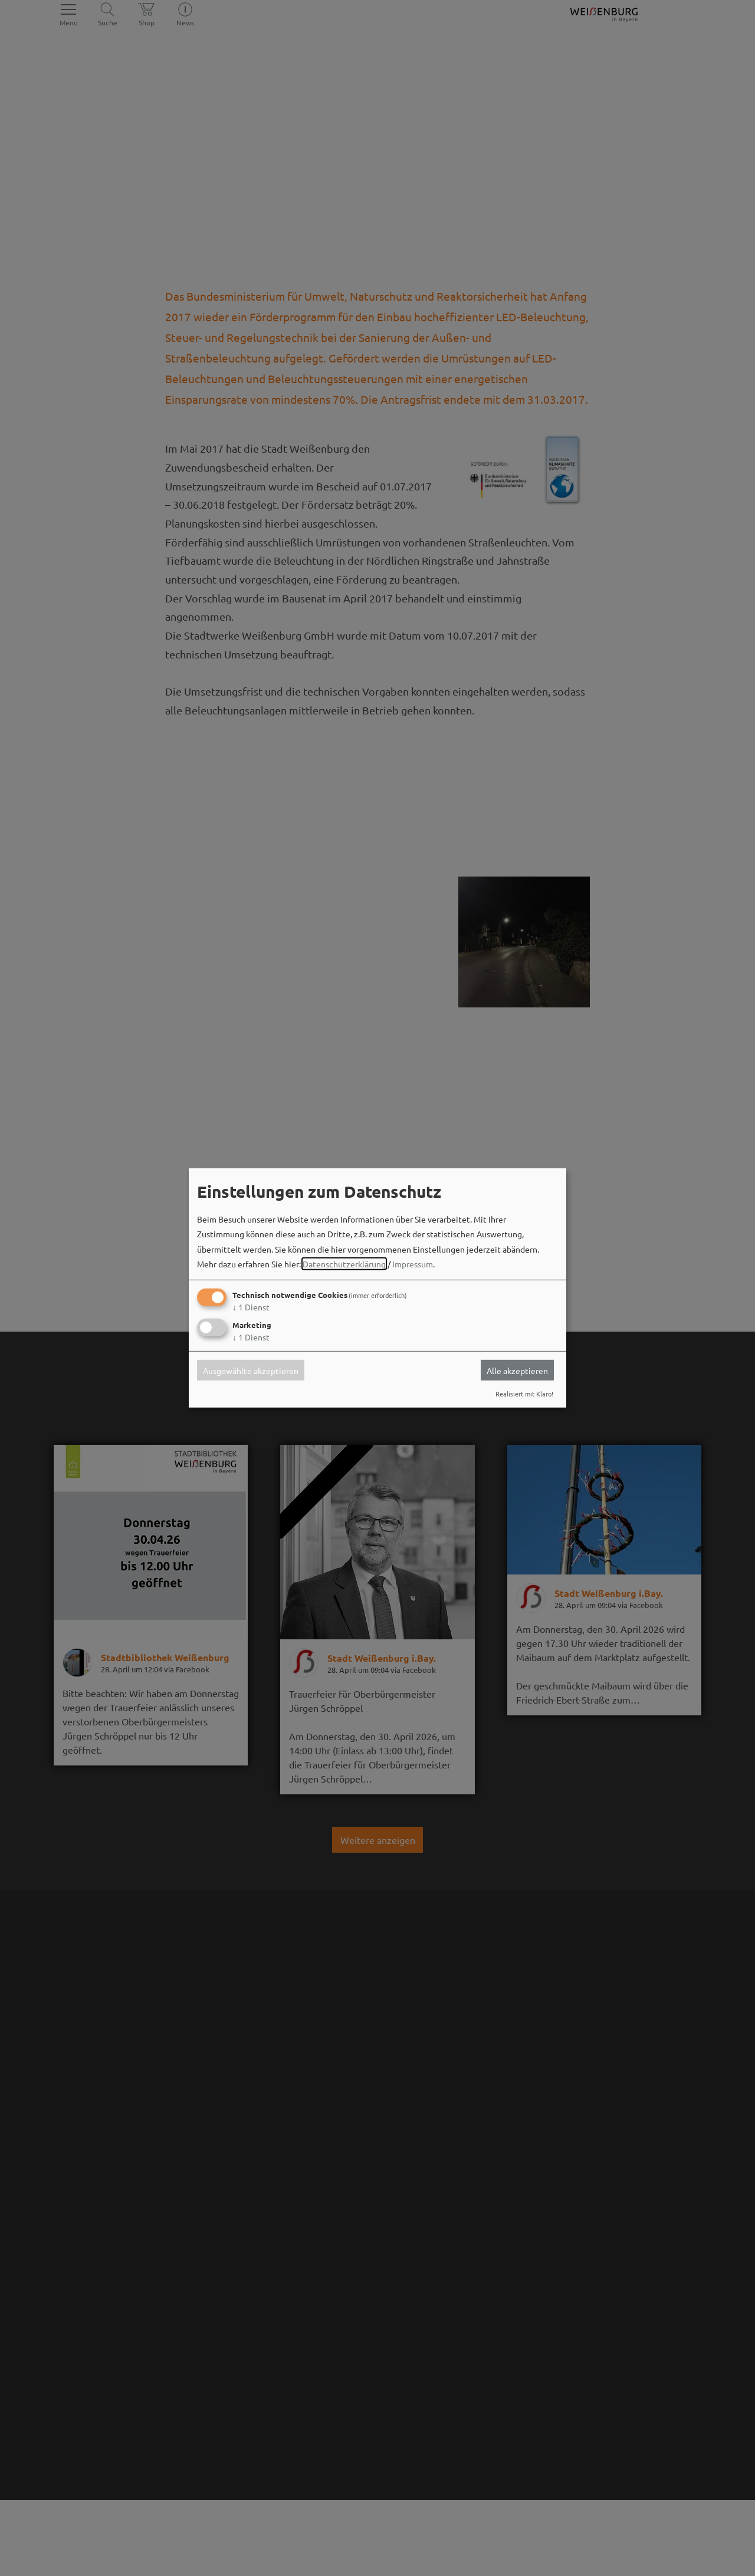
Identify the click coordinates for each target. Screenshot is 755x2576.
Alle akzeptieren (517, 1370)
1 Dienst (251, 1307)
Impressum (412, 1264)
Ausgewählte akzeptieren (250, 1370)
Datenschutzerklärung (344, 1264)
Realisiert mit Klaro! (524, 1393)
